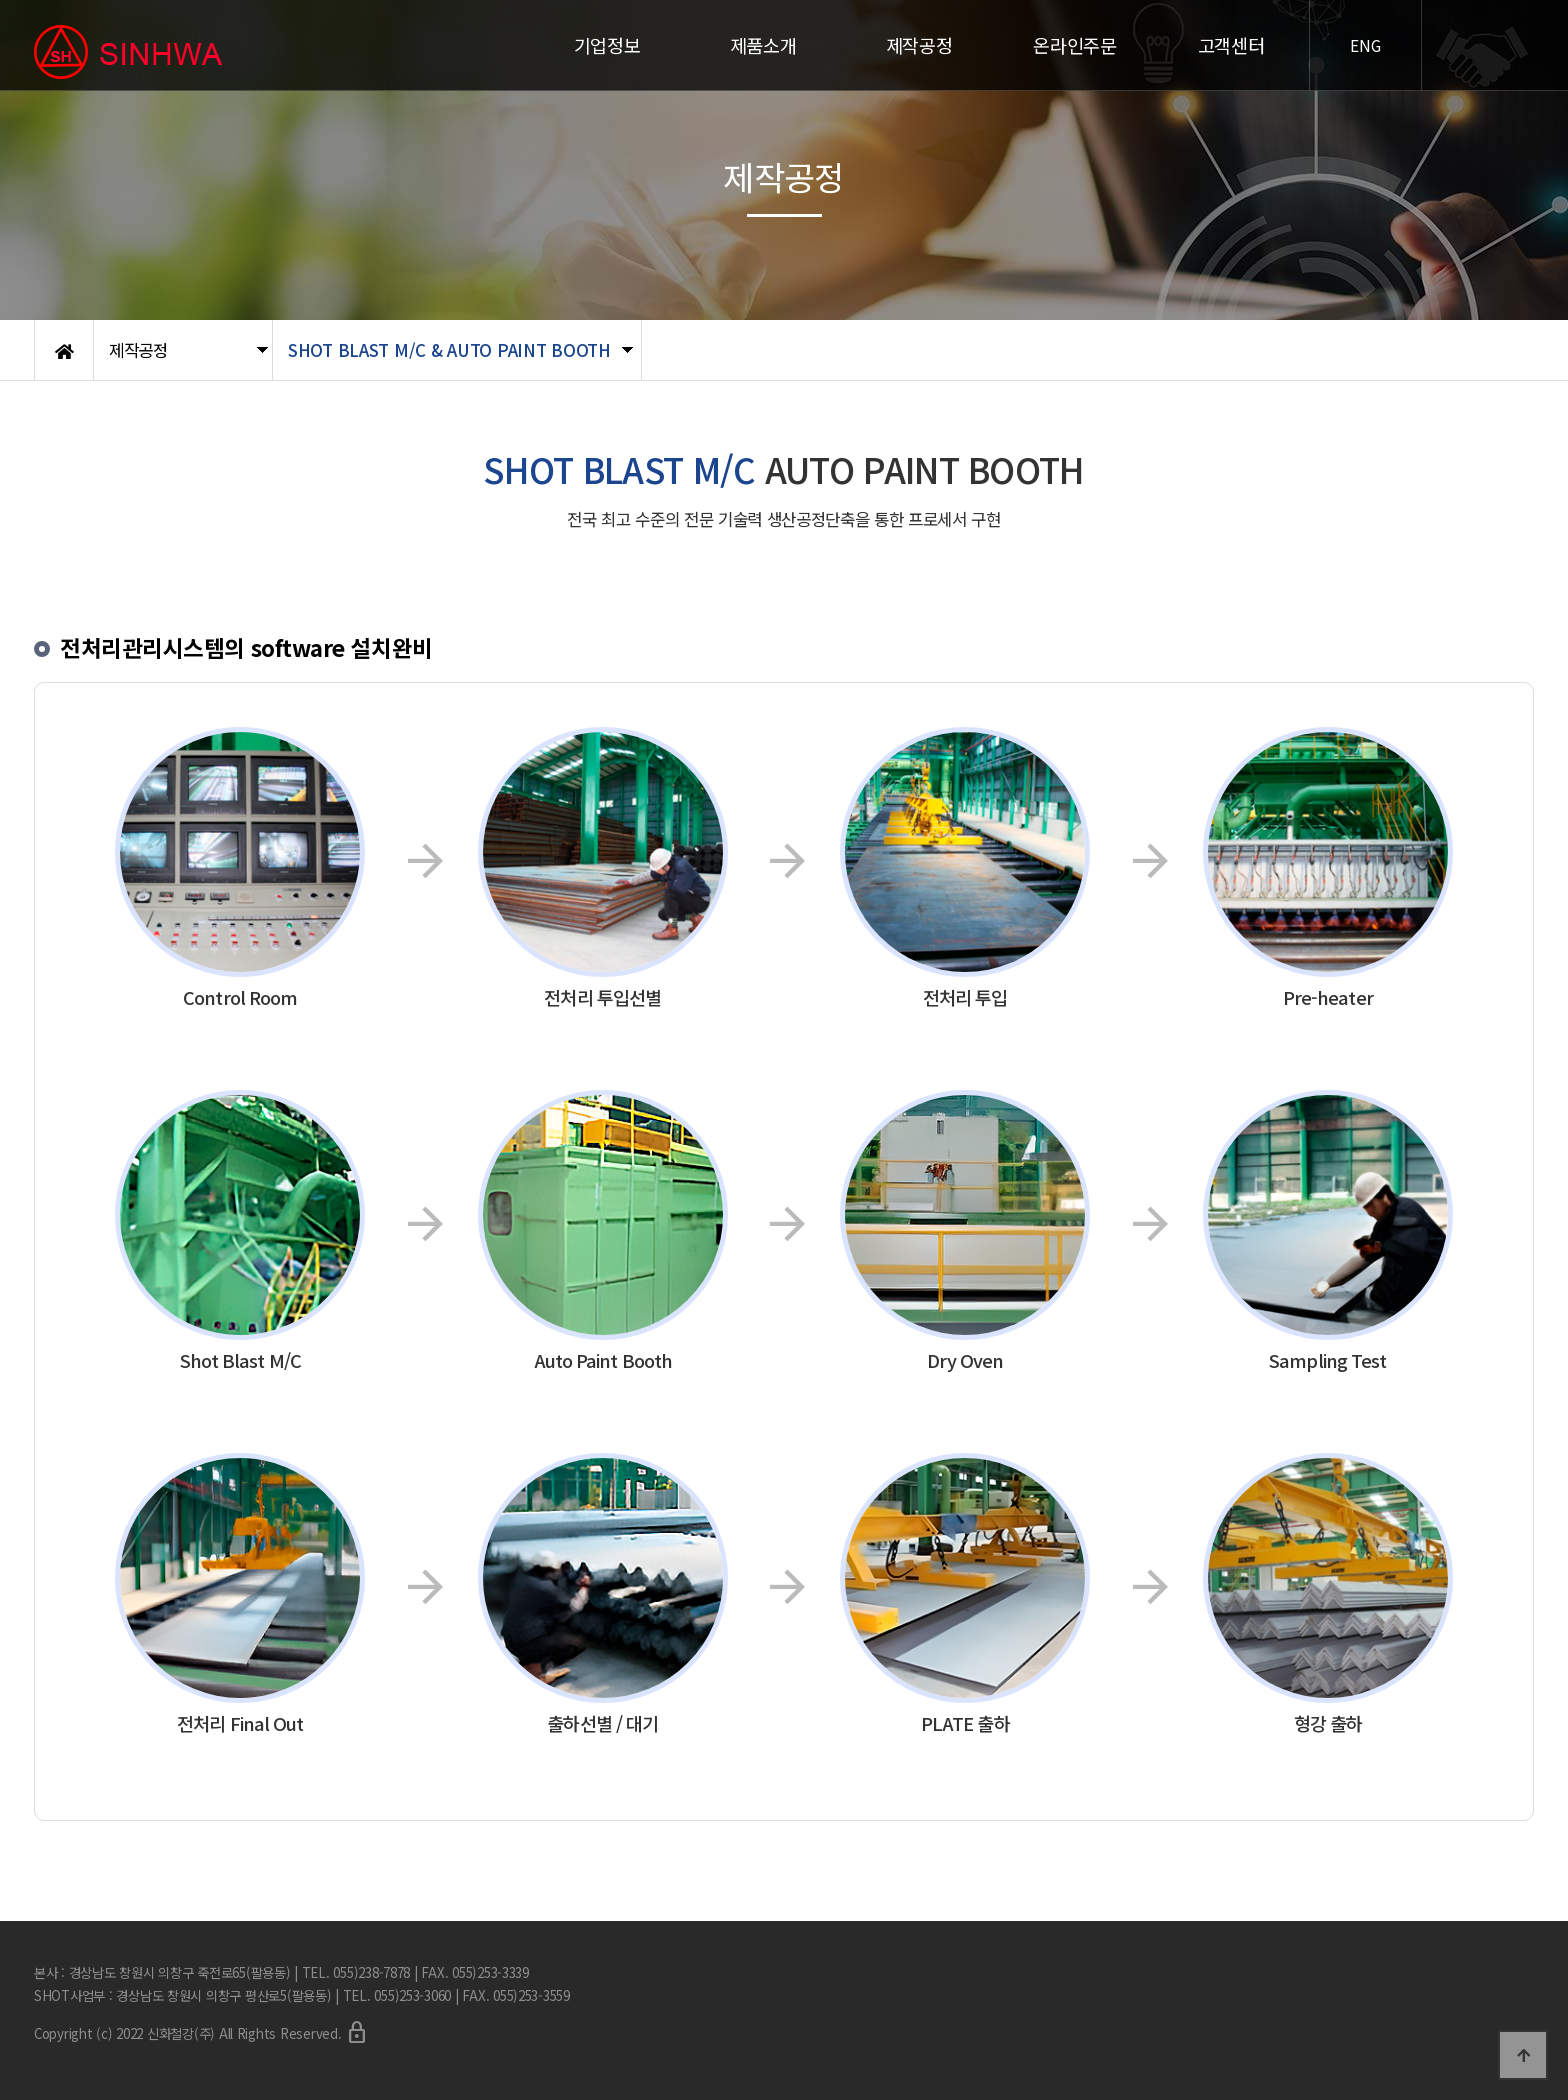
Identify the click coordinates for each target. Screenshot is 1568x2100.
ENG (1365, 45)
